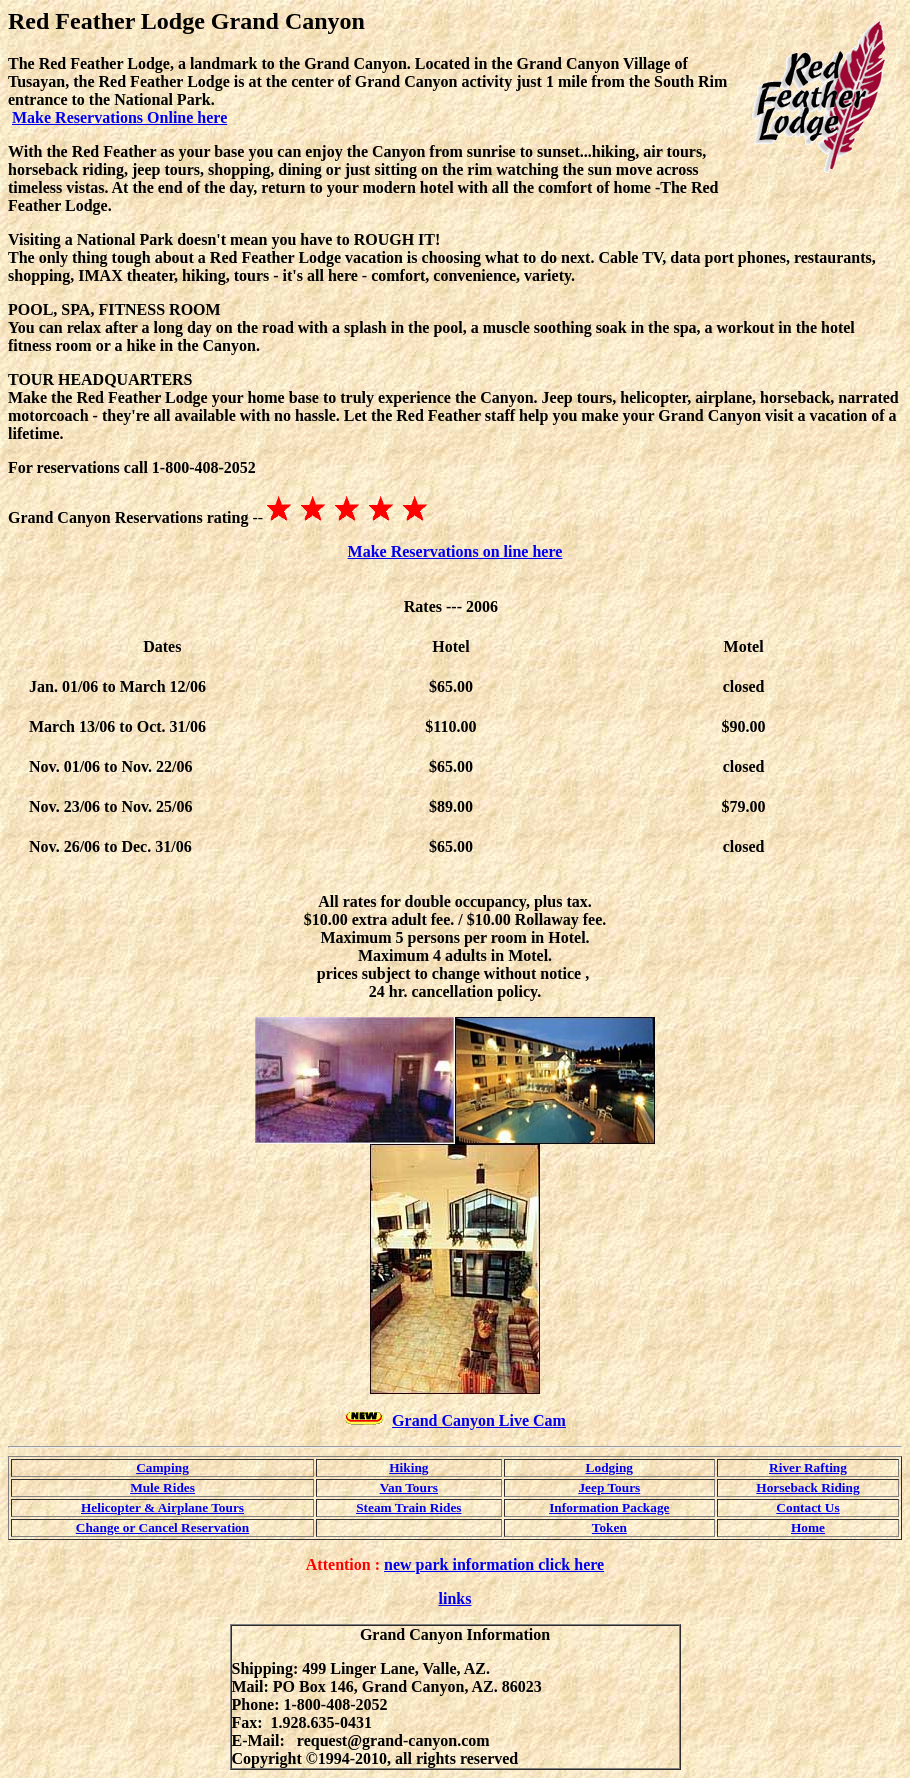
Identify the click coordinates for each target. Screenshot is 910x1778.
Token (609, 1527)
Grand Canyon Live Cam (479, 1420)
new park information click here (494, 1564)
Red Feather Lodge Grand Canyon (186, 21)
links (455, 1598)
